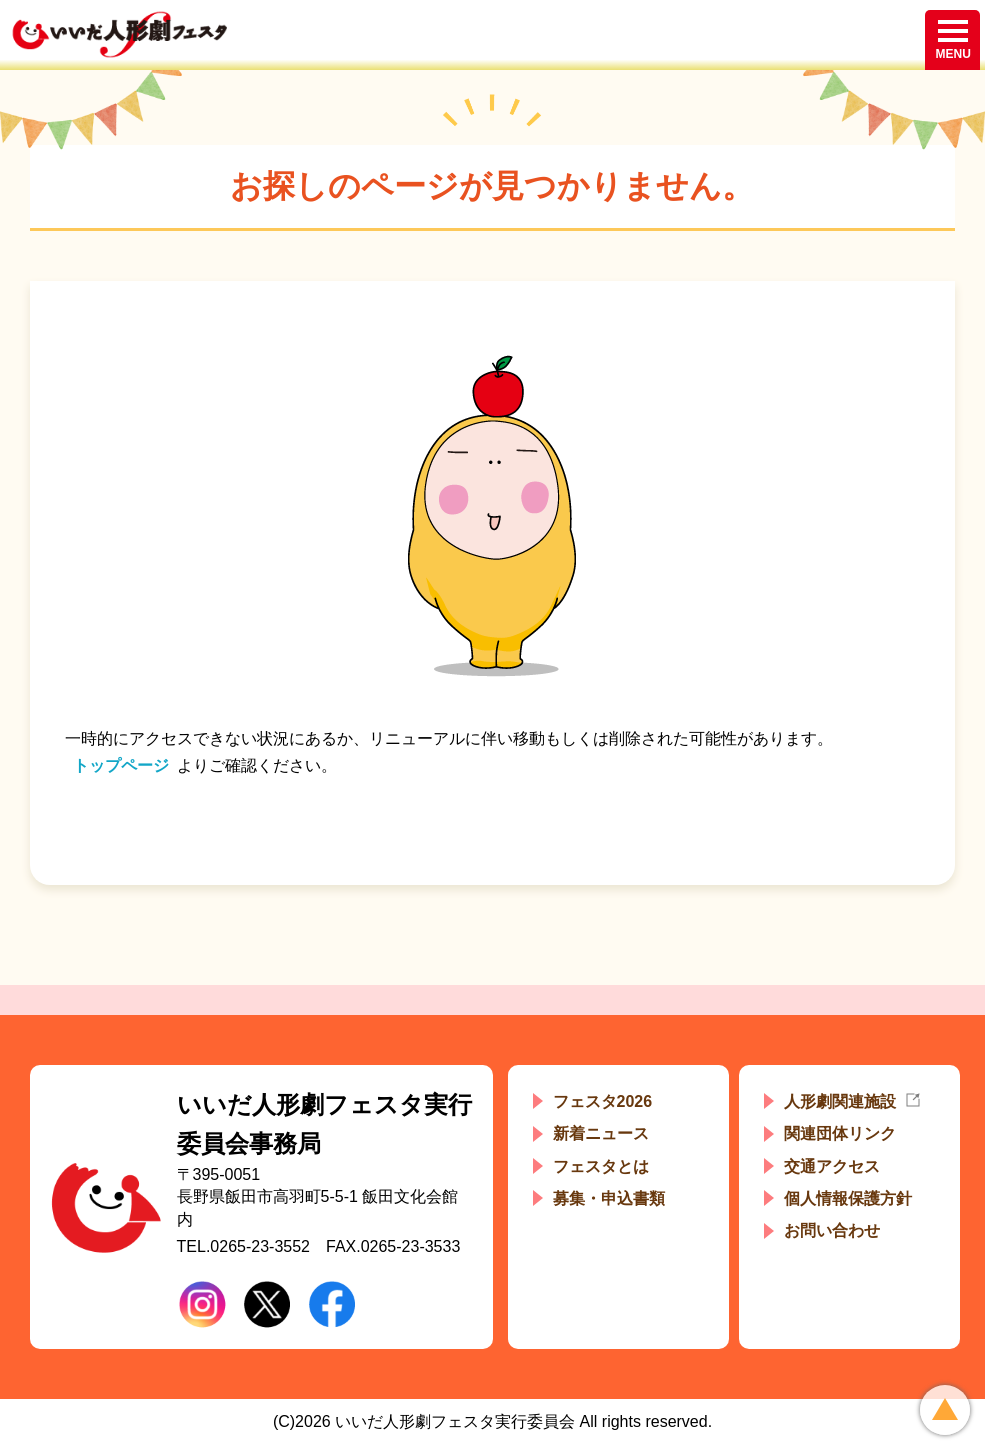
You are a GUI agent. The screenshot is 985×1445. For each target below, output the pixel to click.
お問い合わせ (832, 1230)
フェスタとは (601, 1166)
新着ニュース (601, 1133)
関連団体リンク (840, 1133)
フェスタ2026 (603, 1101)
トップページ (121, 765)
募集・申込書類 (609, 1198)
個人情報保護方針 (848, 1198)
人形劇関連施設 (840, 1101)
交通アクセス (832, 1166)
